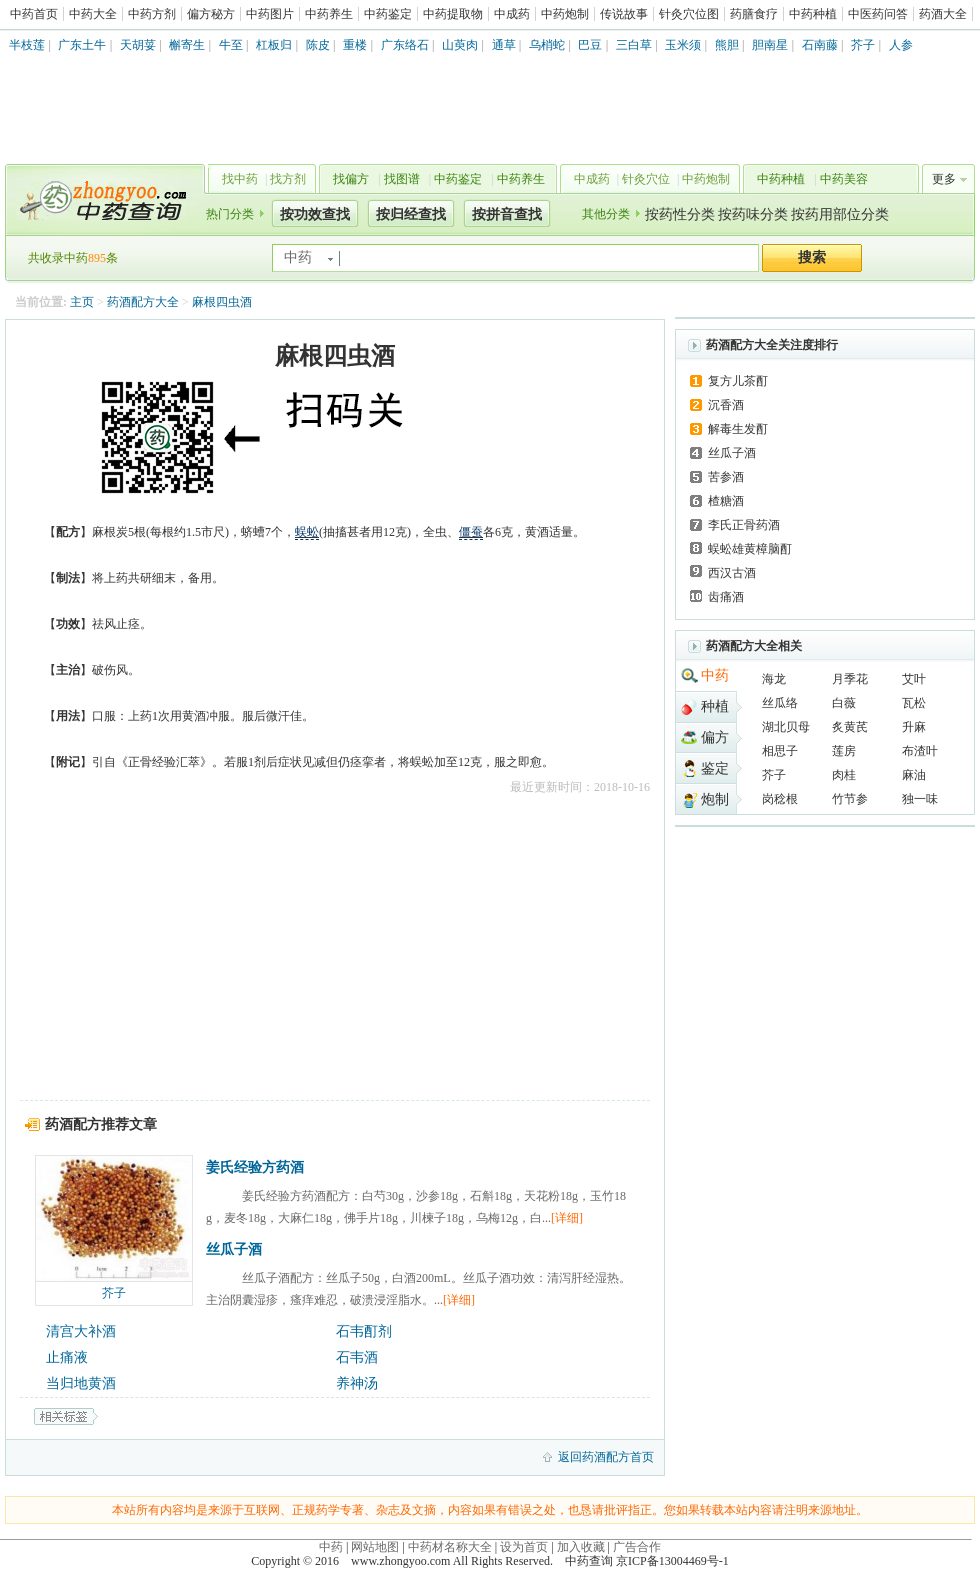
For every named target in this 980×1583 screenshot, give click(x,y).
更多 (944, 179)
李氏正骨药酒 (744, 525)
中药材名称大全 (450, 1547)
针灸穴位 (646, 179)
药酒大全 (943, 14)
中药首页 (34, 14)
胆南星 (770, 45)
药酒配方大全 (143, 302)
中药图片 (270, 14)
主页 (82, 302)
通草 (504, 45)
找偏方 (351, 179)
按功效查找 (315, 214)
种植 (715, 706)
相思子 (780, 751)
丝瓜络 (780, 703)
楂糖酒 (726, 501)
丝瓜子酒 (234, 1249)
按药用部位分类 (840, 214)
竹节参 (850, 799)
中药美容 (844, 179)
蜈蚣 (307, 532)
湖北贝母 (786, 727)
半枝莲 (27, 45)
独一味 (920, 799)
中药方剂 (152, 14)
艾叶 (914, 679)
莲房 (844, 751)
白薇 (844, 703)
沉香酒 (726, 405)
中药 (715, 675)
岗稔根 (780, 799)
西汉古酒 (732, 573)
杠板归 (274, 45)
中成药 (512, 14)
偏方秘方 (211, 14)
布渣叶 (920, 751)
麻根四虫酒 (222, 302)
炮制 (715, 799)
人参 (901, 45)
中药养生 (329, 14)
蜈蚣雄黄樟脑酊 (750, 549)
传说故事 (624, 14)
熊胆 (727, 45)
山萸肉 (460, 45)
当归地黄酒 (81, 1383)
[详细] (567, 1218)
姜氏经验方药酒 (255, 1167)
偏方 (715, 737)
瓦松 (914, 703)
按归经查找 (411, 214)
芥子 (863, 45)
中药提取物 (453, 14)
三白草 (634, 45)
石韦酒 (357, 1357)
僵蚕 (471, 532)
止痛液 (67, 1357)
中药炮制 (565, 14)
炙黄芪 (850, 727)
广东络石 (405, 45)
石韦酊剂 (364, 1331)
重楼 (355, 45)
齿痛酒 (726, 597)
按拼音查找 (507, 214)
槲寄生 (187, 45)
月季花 (850, 679)
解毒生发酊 (738, 429)
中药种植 (813, 14)
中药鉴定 (388, 14)
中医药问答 (878, 14)
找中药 (240, 179)
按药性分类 (680, 214)
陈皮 (318, 45)
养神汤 (357, 1383)
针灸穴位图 (689, 14)
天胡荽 (138, 45)
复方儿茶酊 (738, 381)
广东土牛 (82, 45)
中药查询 (101, 200)
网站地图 (375, 1547)
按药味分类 (753, 214)
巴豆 (590, 45)
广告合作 (637, 1547)
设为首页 (524, 1547)
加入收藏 (581, 1547)
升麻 (914, 727)
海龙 (774, 679)
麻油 (914, 775)
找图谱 (402, 179)
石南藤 (820, 45)
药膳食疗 (754, 14)
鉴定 (715, 768)
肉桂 (844, 775)
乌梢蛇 (547, 45)
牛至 (231, 45)
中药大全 (93, 14)
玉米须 (683, 45)
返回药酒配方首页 (606, 1457)
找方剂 (288, 179)
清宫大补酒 (81, 1331)
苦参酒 (726, 477)
